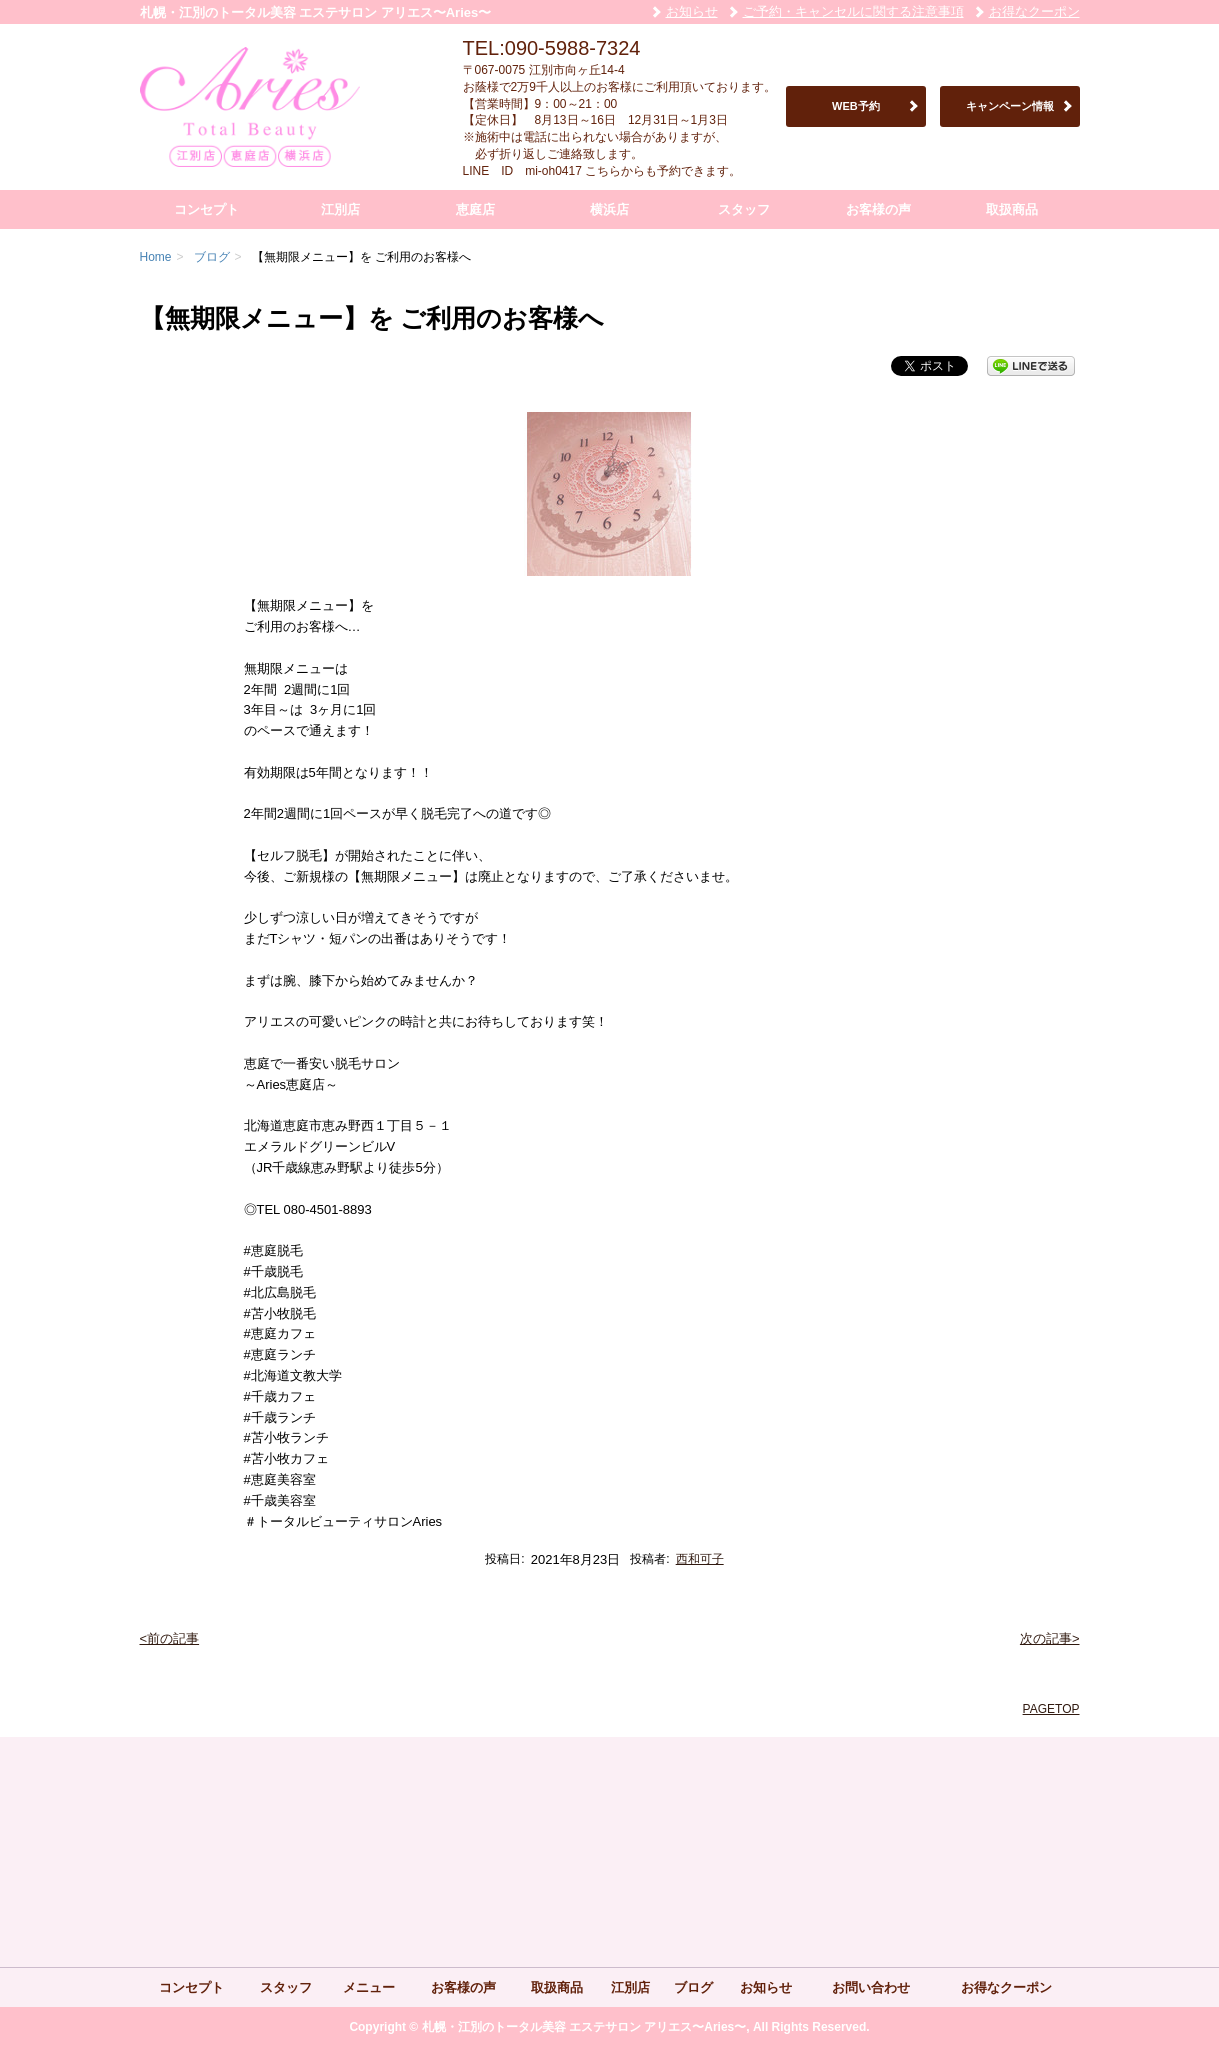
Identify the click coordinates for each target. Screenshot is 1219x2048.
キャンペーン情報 (1010, 106)
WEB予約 (856, 106)
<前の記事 (170, 1638)
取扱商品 (1012, 209)
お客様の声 (878, 209)
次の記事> (1050, 1638)
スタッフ (744, 209)
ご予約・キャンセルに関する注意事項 (853, 11)
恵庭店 (475, 209)
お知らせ (692, 11)
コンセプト (206, 209)
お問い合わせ (871, 1987)
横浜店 (609, 209)
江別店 (340, 209)
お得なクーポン (1034, 11)
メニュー (369, 1987)
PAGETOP (1051, 1709)
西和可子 (700, 1559)
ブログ (693, 1987)
